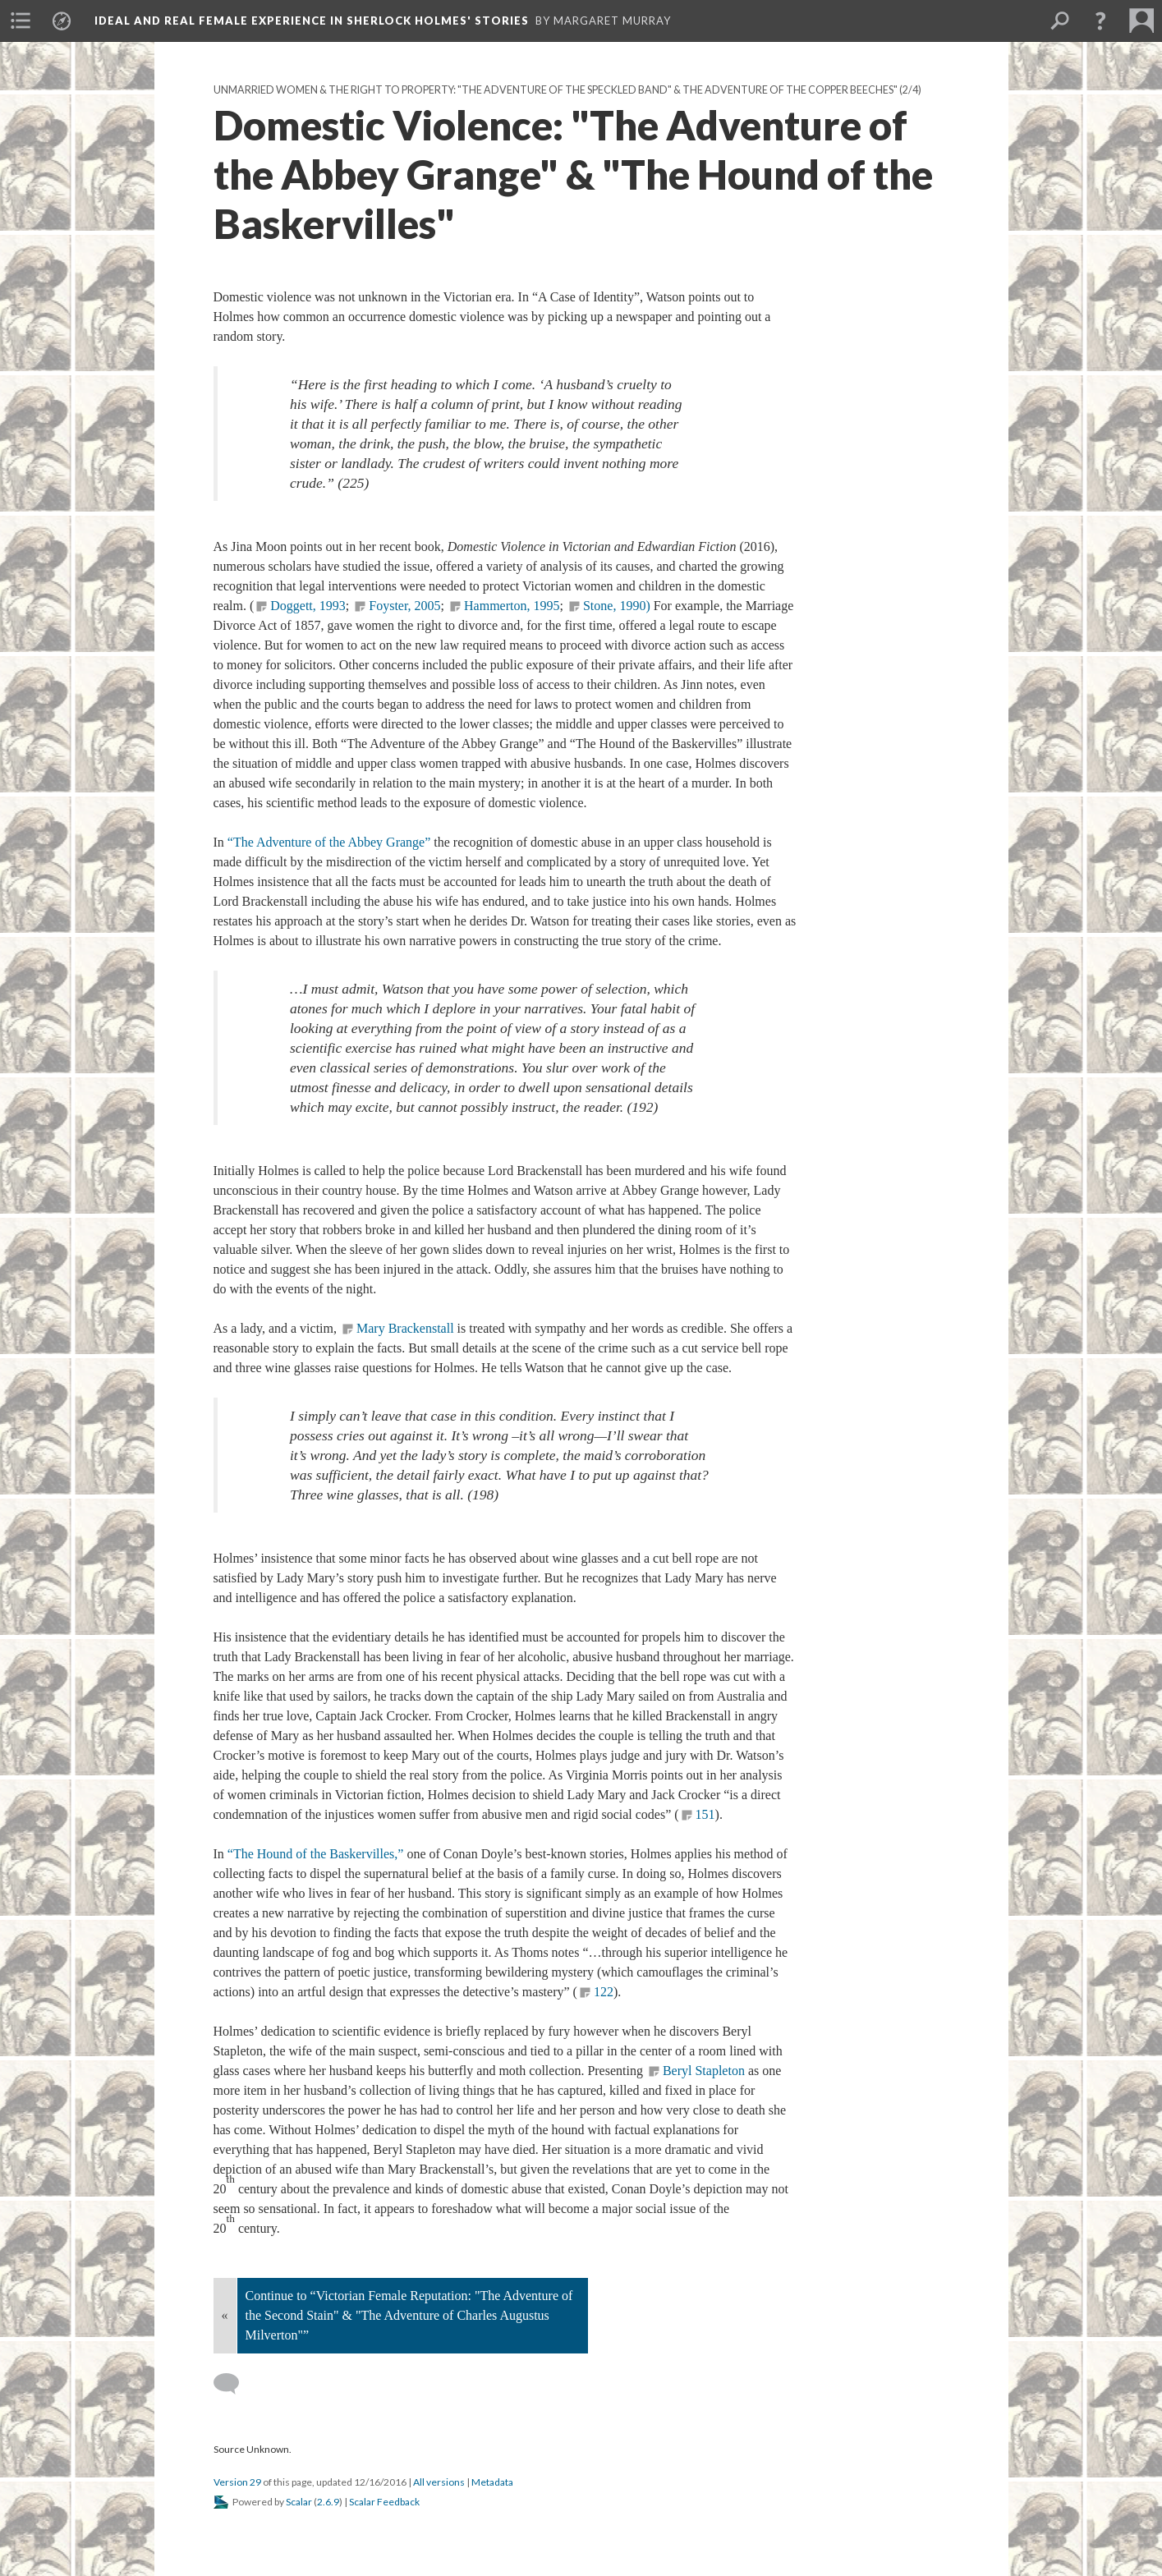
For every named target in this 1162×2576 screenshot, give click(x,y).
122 (603, 1992)
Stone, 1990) (616, 606)
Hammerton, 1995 (511, 606)
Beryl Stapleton (704, 2071)
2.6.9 (328, 2502)
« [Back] (225, 2315)
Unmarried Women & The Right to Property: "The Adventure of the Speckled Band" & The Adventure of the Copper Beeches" (556, 90)
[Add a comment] (234, 2384)
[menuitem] (20, 20)
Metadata (492, 2482)
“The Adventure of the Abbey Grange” (328, 842)
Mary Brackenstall (405, 1328)
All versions (439, 2482)
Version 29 (237, 2482)
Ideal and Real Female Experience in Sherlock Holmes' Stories (311, 20)
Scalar (299, 2502)
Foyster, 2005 (404, 606)
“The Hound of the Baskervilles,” (317, 1854)
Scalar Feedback (384, 2502)
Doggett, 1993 (308, 606)
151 (705, 1814)
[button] (1100, 20)
